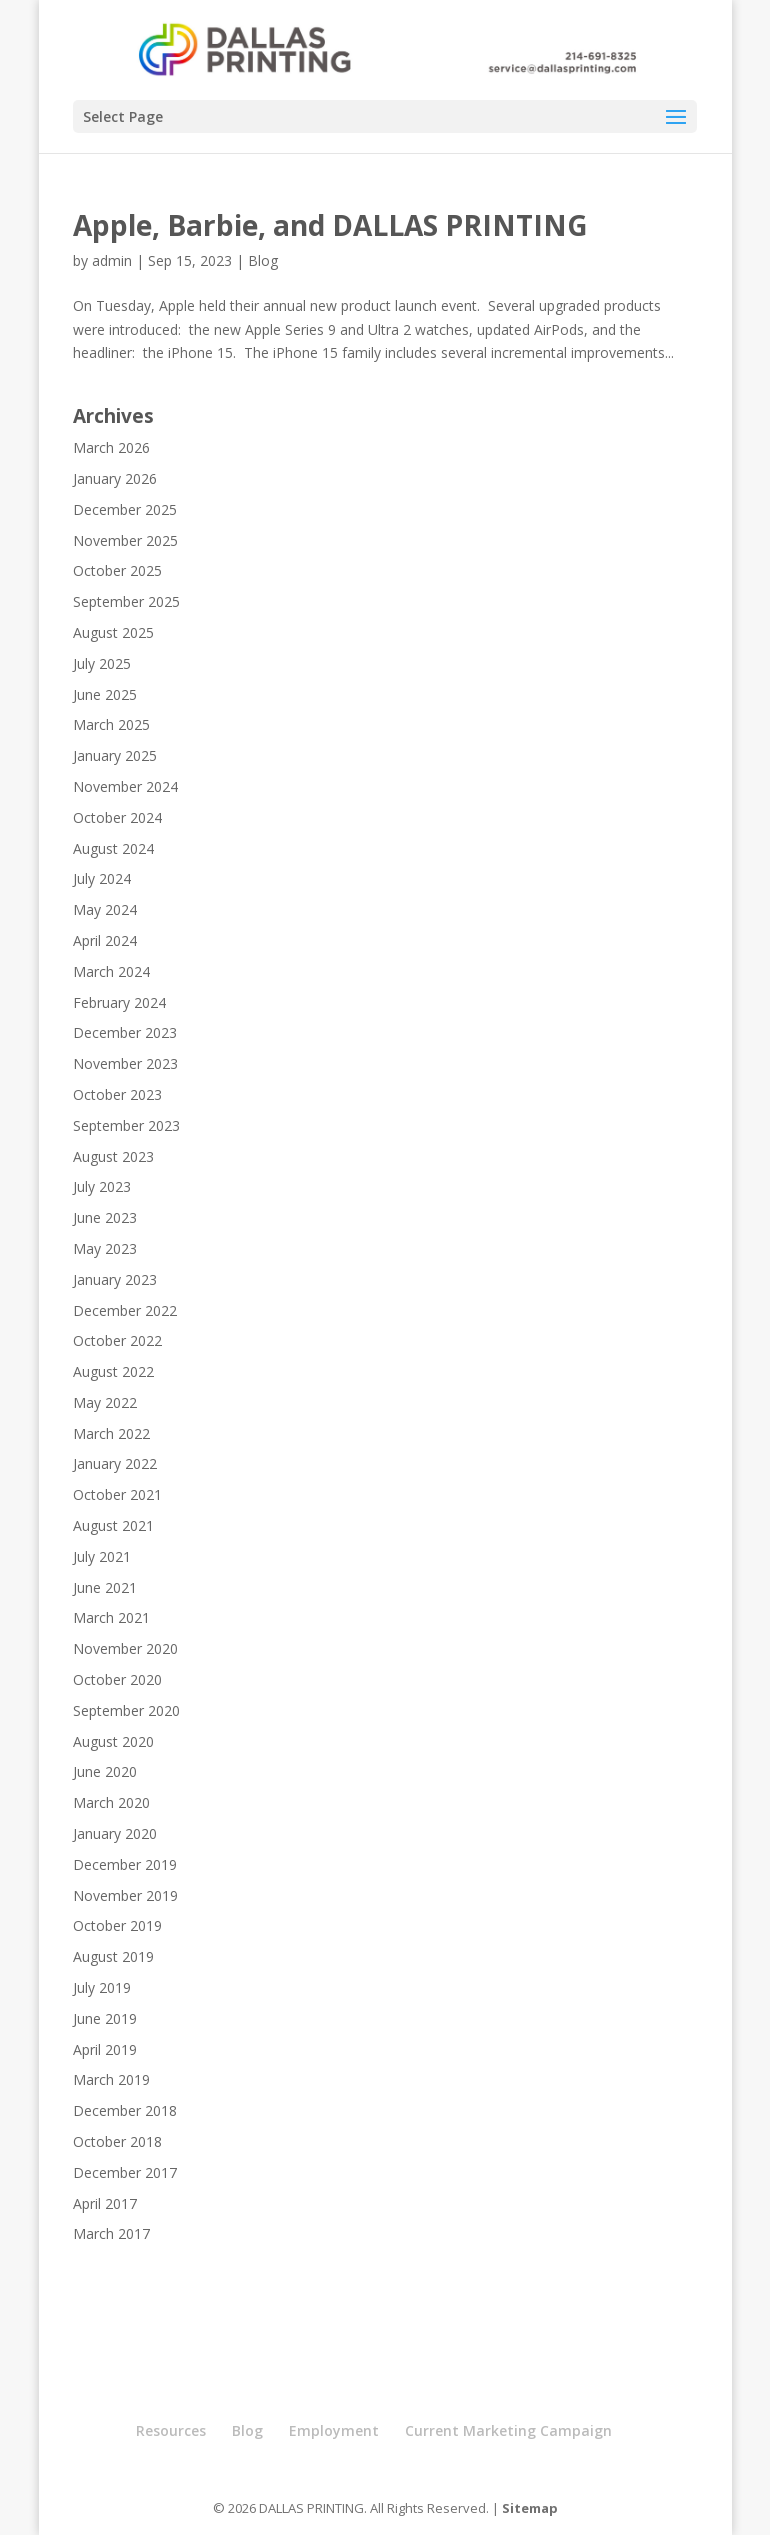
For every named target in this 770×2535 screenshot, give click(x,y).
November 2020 (125, 1648)
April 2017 (105, 2203)
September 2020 (126, 1710)
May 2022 (105, 1402)
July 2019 (102, 1987)
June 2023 (105, 1217)
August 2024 (113, 848)
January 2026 (115, 478)
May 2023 (105, 1248)
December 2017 (125, 2172)
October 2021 (117, 1494)
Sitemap (530, 2508)
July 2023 (102, 1186)
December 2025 (125, 509)
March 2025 (111, 724)
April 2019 (105, 2049)
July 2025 (102, 663)
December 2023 (125, 1032)
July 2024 (102, 878)
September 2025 (126, 601)
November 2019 (125, 1895)
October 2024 (117, 817)
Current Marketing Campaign (508, 2430)
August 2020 (113, 1741)
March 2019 (111, 2079)
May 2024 (105, 909)
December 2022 (125, 1310)
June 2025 (105, 694)
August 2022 (113, 1371)
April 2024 (105, 940)
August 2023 (113, 1156)
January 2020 (115, 1833)
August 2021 (113, 1525)
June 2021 (105, 1587)
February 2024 (119, 1002)
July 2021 (102, 1556)
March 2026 (111, 447)
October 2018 (117, 2141)
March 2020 (111, 1802)
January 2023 (115, 1279)
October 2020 (117, 1679)
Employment (334, 2430)
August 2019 (113, 1956)
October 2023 (117, 1094)
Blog (263, 260)
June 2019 (105, 2018)
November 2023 (125, 1063)
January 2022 (115, 1463)
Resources (171, 2430)
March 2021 (111, 1617)
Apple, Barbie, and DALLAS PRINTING (330, 225)
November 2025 (125, 540)
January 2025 (115, 755)
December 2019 (125, 1864)
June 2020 (105, 1771)
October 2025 (117, 570)
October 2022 (117, 1340)
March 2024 (111, 971)
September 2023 (126, 1125)
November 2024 (125, 786)
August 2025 (113, 632)
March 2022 (111, 1433)
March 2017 (111, 2233)
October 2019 (117, 1925)
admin (112, 260)
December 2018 (125, 2110)
